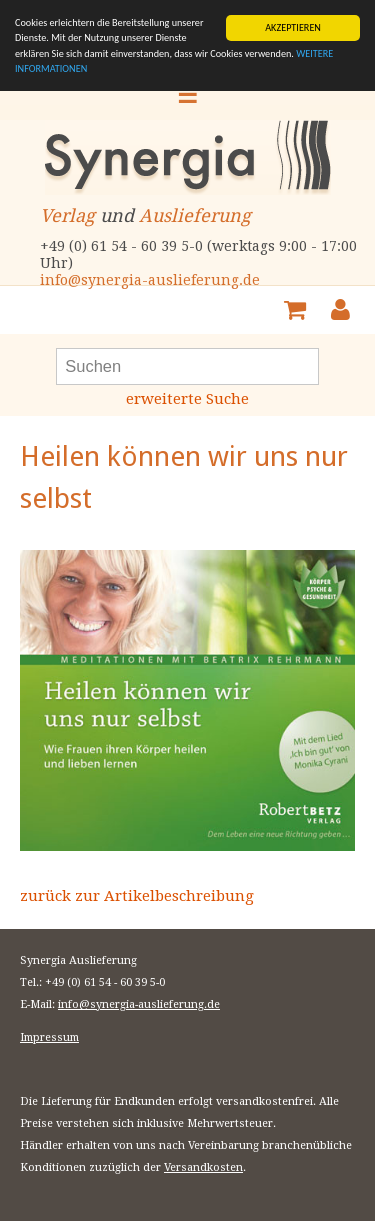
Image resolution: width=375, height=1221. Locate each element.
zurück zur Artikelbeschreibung (137, 896)
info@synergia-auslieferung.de (150, 280)
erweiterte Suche (187, 399)
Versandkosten (203, 1167)
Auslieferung (195, 215)
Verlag (67, 215)
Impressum (49, 1037)
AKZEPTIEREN (293, 27)
